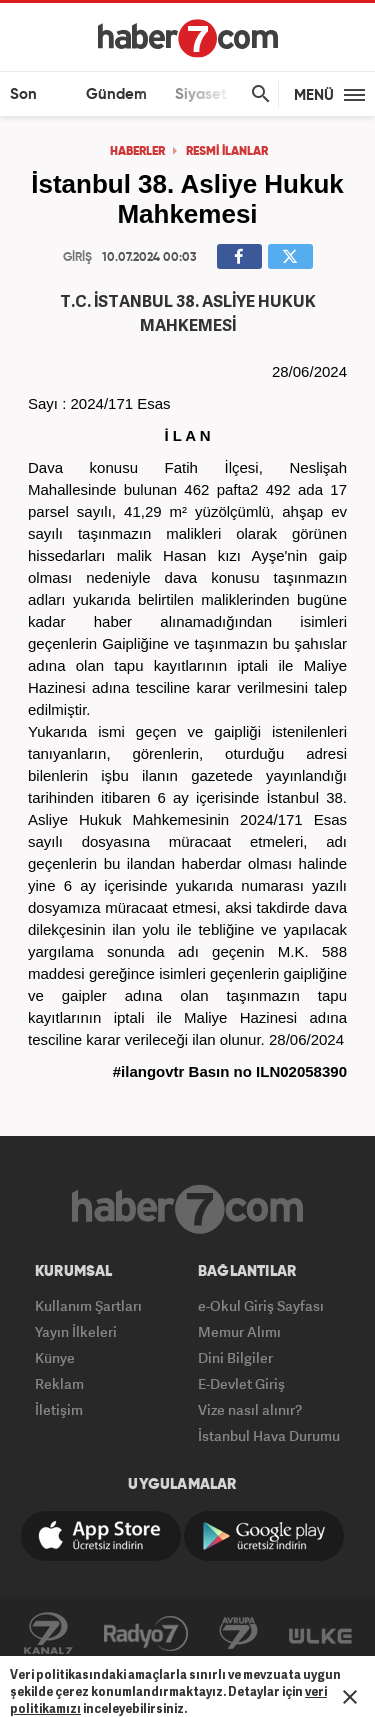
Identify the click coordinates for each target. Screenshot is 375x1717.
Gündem (116, 94)
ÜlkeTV (320, 1634)
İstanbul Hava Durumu (269, 1435)
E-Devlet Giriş (241, 1383)
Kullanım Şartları (88, 1305)
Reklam (59, 1383)
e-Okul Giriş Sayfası (261, 1305)
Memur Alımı (239, 1331)
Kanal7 (48, 1634)
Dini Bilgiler (235, 1357)
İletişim (59, 1409)
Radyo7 (146, 1634)
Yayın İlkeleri (76, 1331)
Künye (55, 1357)
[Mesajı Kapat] (350, 1697)
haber (113, 621)
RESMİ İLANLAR (227, 152)
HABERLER (137, 152)
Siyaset (201, 94)
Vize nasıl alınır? (250, 1409)
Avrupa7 (238, 1634)
